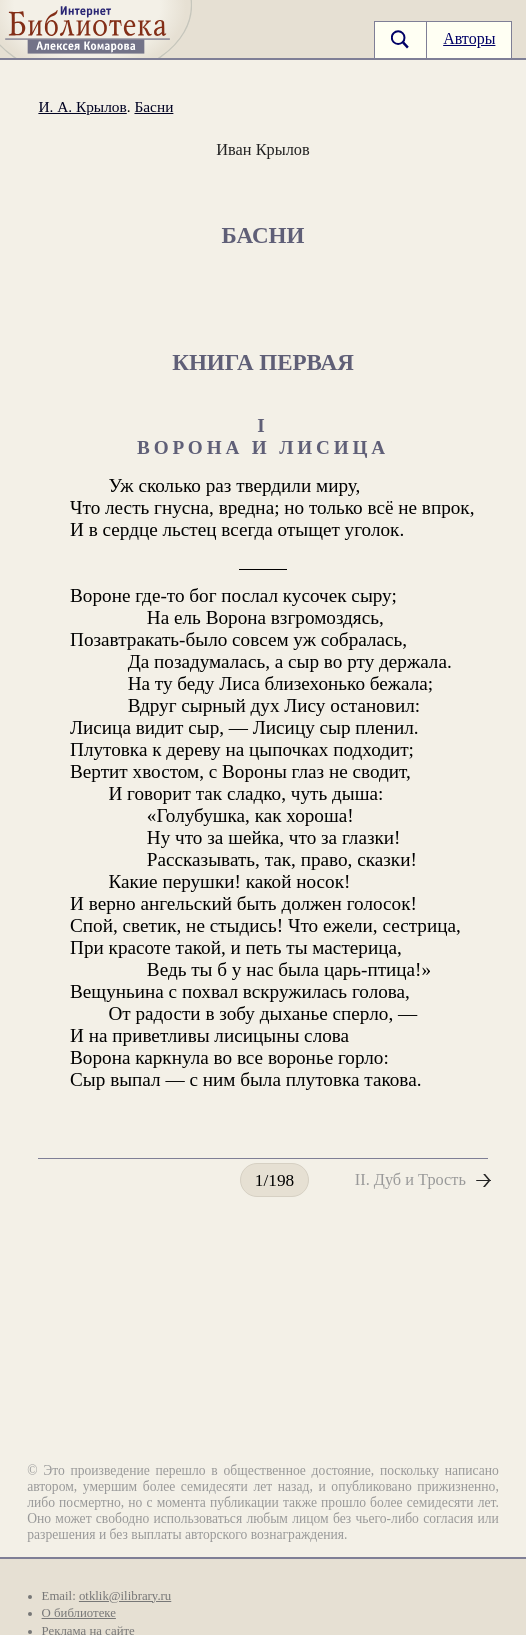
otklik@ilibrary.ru (125, 1596)
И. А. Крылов (82, 106)
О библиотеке (79, 1613)
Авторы (469, 38)
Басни (153, 106)
